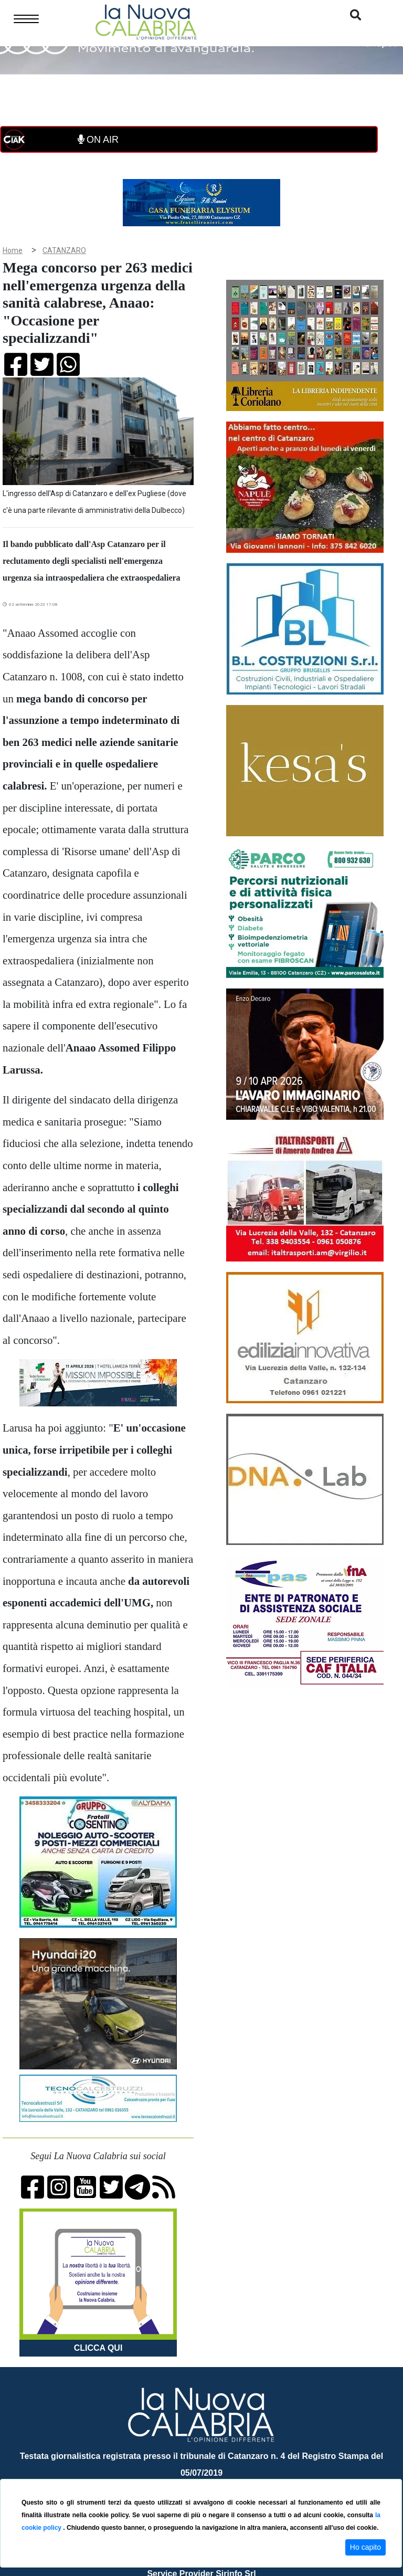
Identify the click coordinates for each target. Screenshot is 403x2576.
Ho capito (365, 2547)
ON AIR (98, 139)
